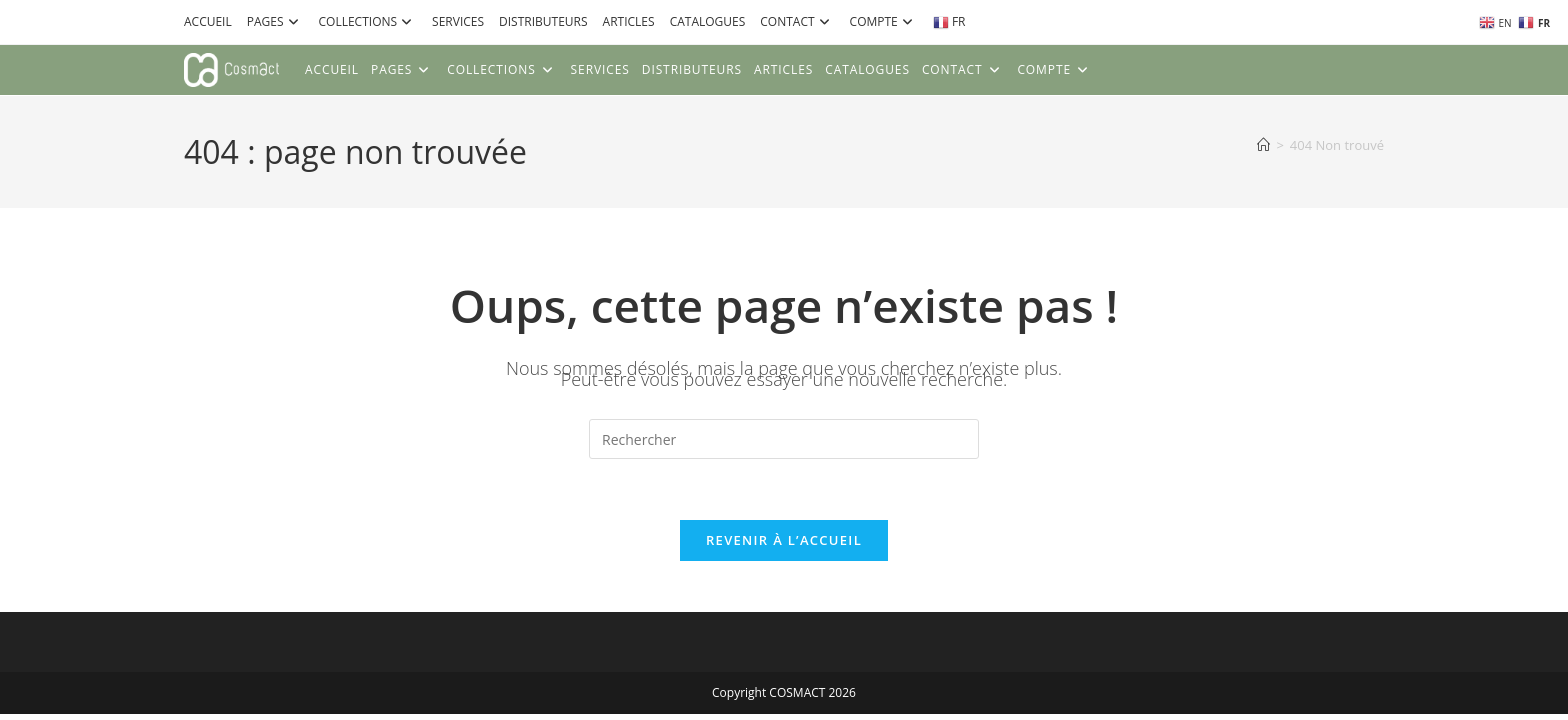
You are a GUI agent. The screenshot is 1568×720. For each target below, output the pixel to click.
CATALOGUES (708, 21)
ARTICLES (629, 21)
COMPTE (884, 21)
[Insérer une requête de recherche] (784, 439)
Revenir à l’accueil (784, 540)
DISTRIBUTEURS (543, 21)
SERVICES (458, 21)
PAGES (275, 21)
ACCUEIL (208, 21)
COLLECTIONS (368, 21)
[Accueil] (1263, 145)
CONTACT (797, 21)
